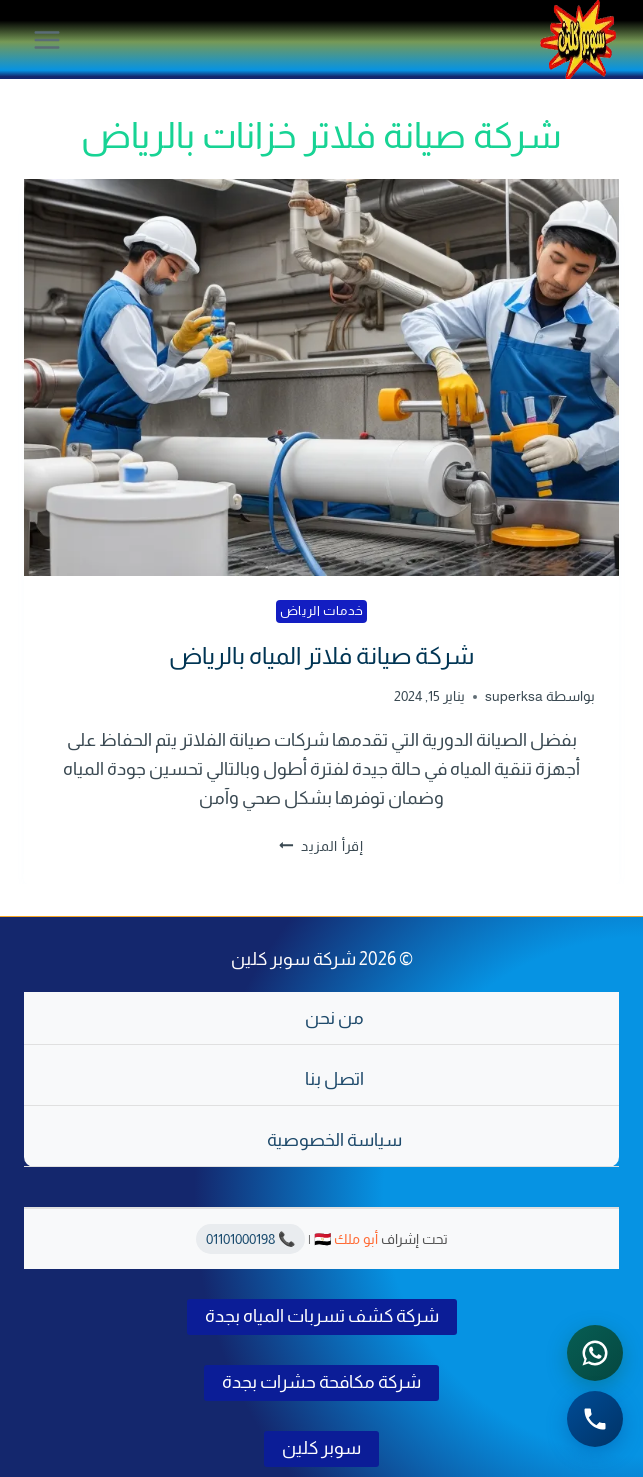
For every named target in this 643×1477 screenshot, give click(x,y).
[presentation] (321, 377)
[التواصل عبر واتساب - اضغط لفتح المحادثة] (595, 1353)
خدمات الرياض (322, 611)
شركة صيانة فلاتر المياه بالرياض (321, 655)
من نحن (334, 1018)
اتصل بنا (334, 1079)
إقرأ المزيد (321, 846)
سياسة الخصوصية (334, 1140)
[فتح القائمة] (47, 39)
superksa (514, 696)
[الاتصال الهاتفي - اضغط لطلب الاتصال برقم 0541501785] (595, 1419)
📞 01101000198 (250, 1239)
